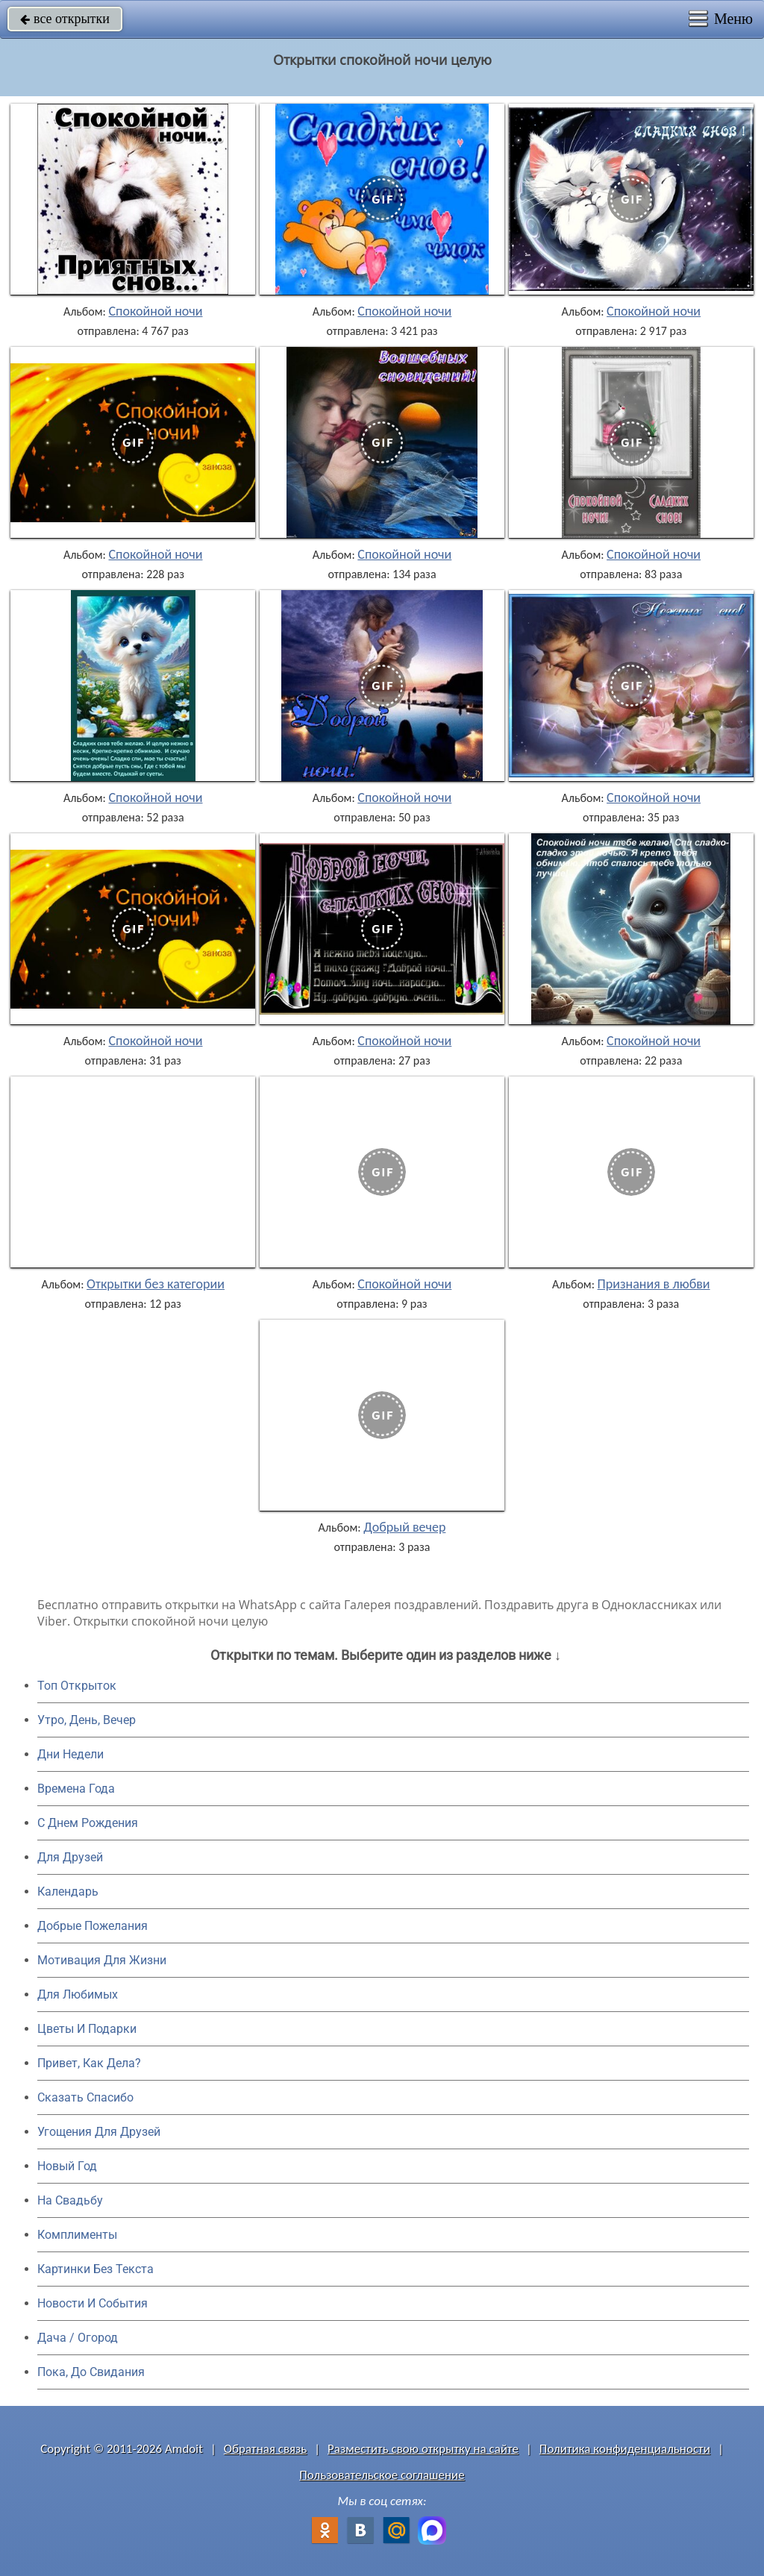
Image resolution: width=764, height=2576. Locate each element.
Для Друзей (70, 1857)
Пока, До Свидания (91, 2372)
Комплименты (77, 2235)
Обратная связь (265, 2449)
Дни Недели (70, 1754)
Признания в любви (654, 1284)
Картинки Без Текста (95, 2269)
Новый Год (67, 2166)
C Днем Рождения (87, 1823)
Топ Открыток (76, 1686)
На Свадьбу (70, 2200)
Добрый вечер (404, 1527)
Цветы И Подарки (87, 2029)
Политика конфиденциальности (624, 2449)
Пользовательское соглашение (381, 2475)
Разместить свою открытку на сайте (423, 2449)
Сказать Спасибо (85, 2097)
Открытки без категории (156, 1284)
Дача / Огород (77, 2338)
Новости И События (92, 2303)
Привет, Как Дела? (89, 2063)
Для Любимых (77, 1994)
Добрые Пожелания (92, 1926)
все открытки (65, 18)
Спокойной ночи (156, 311)
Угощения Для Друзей (98, 2132)
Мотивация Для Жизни (101, 1960)
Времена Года (76, 1788)
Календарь (67, 1891)
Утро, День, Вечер (86, 1720)
